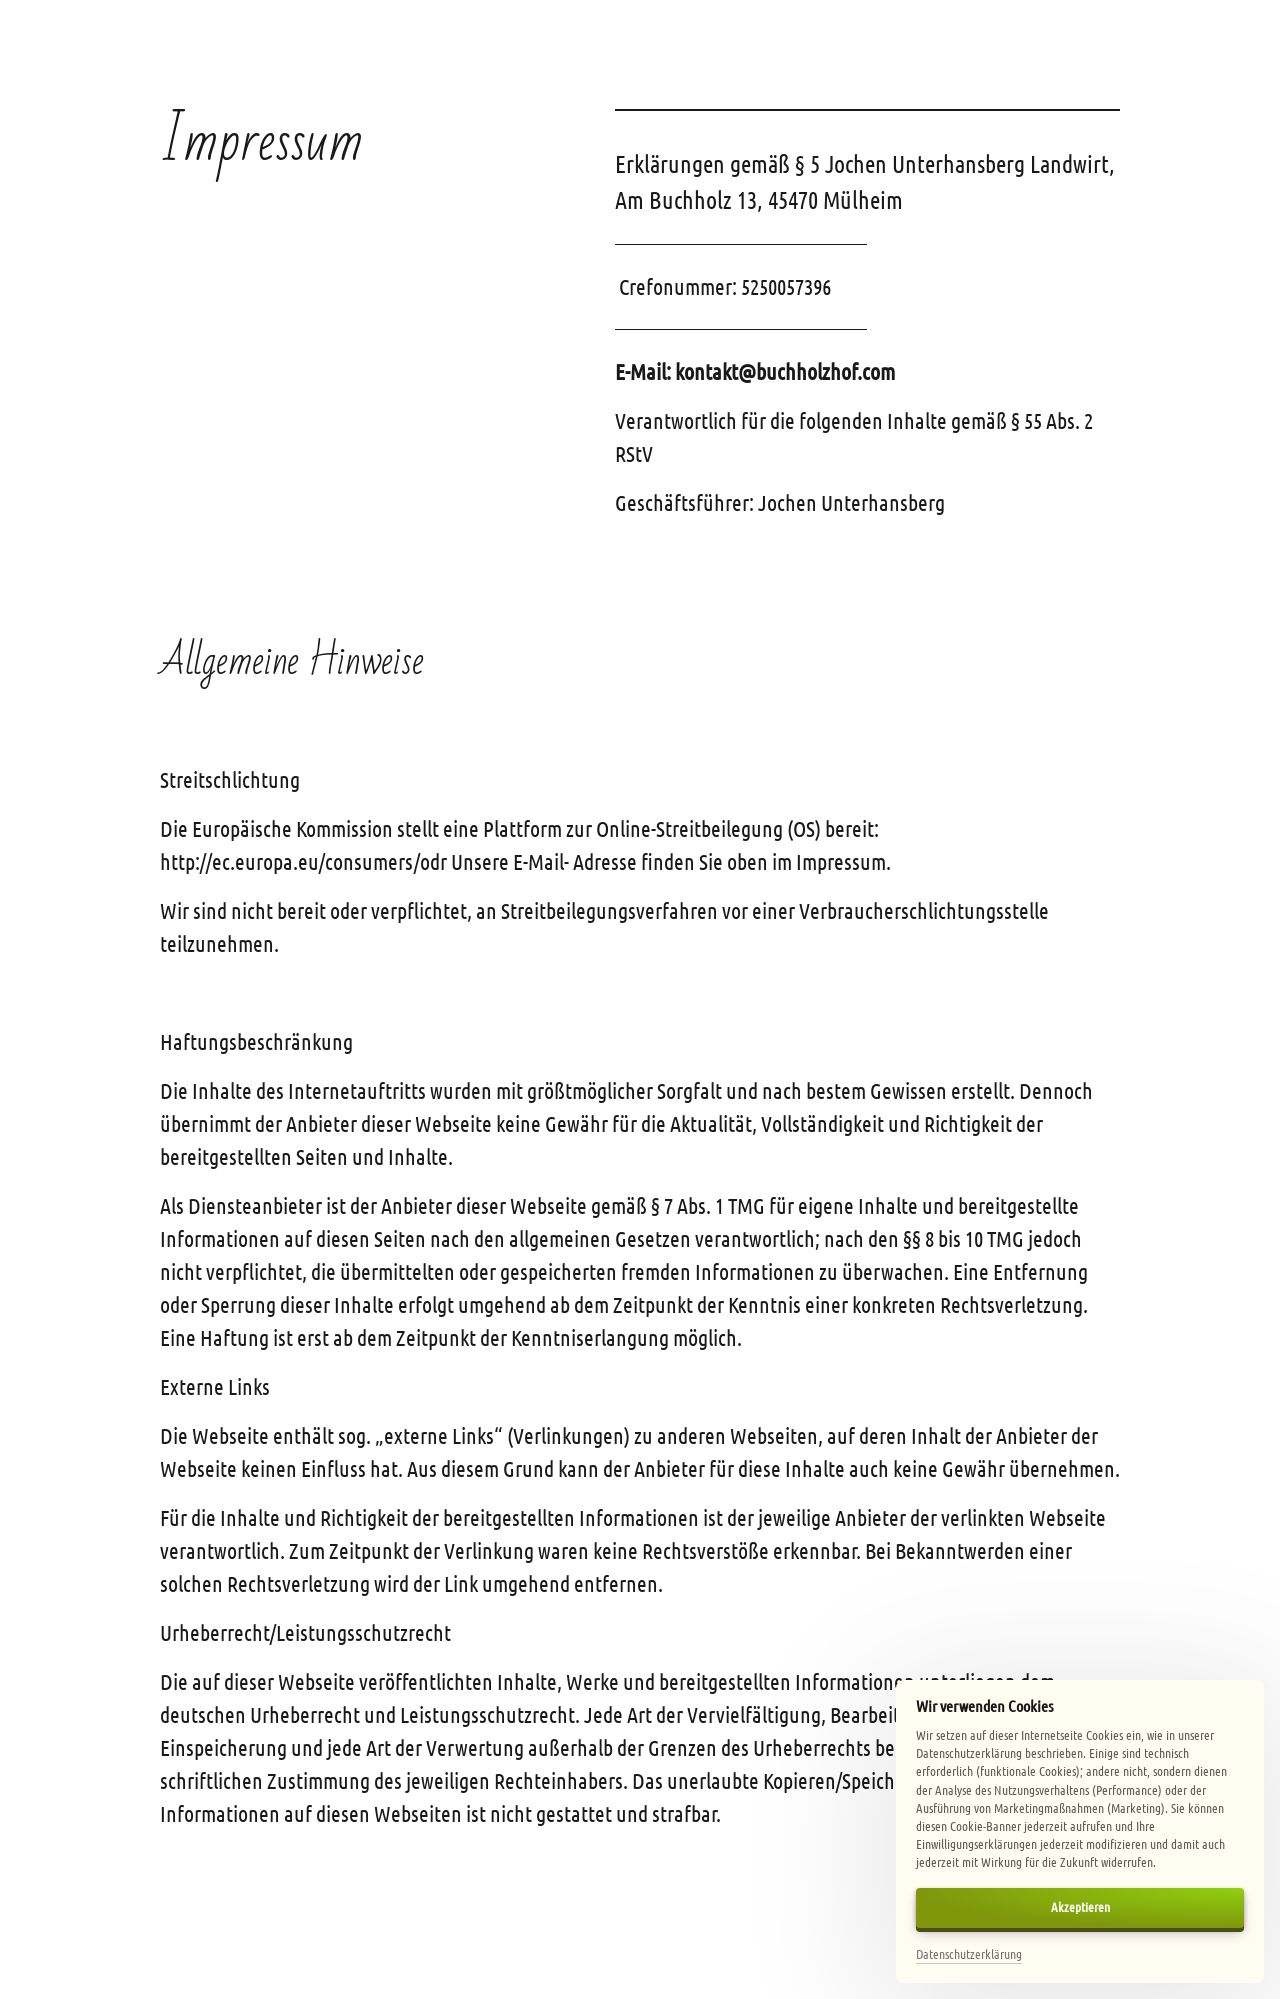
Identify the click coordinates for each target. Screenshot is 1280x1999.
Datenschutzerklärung (969, 1953)
